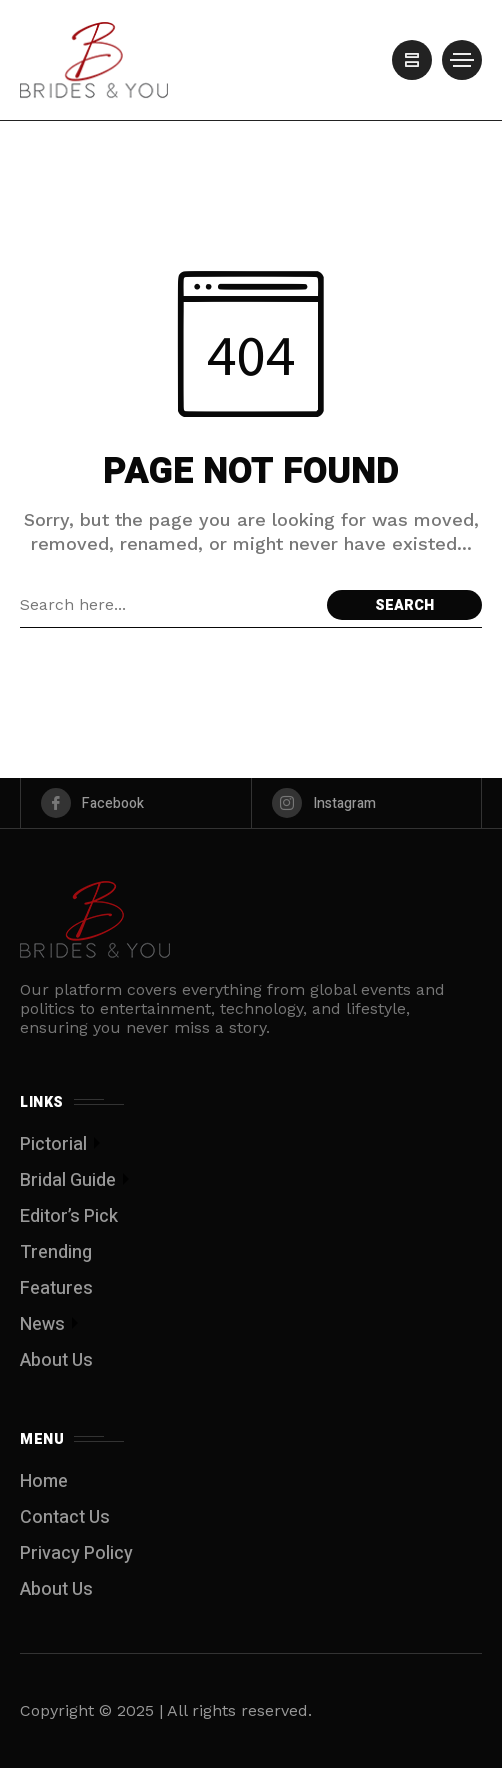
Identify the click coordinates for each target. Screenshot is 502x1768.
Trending (56, 1252)
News (42, 1324)
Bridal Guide (68, 1180)
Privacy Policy (76, 1553)
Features (56, 1288)
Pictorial (53, 1144)
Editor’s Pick (69, 1216)
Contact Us (65, 1517)
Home (44, 1481)
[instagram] (367, 803)
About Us (56, 1360)
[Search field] (168, 605)
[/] (412, 60)
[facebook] (136, 803)
